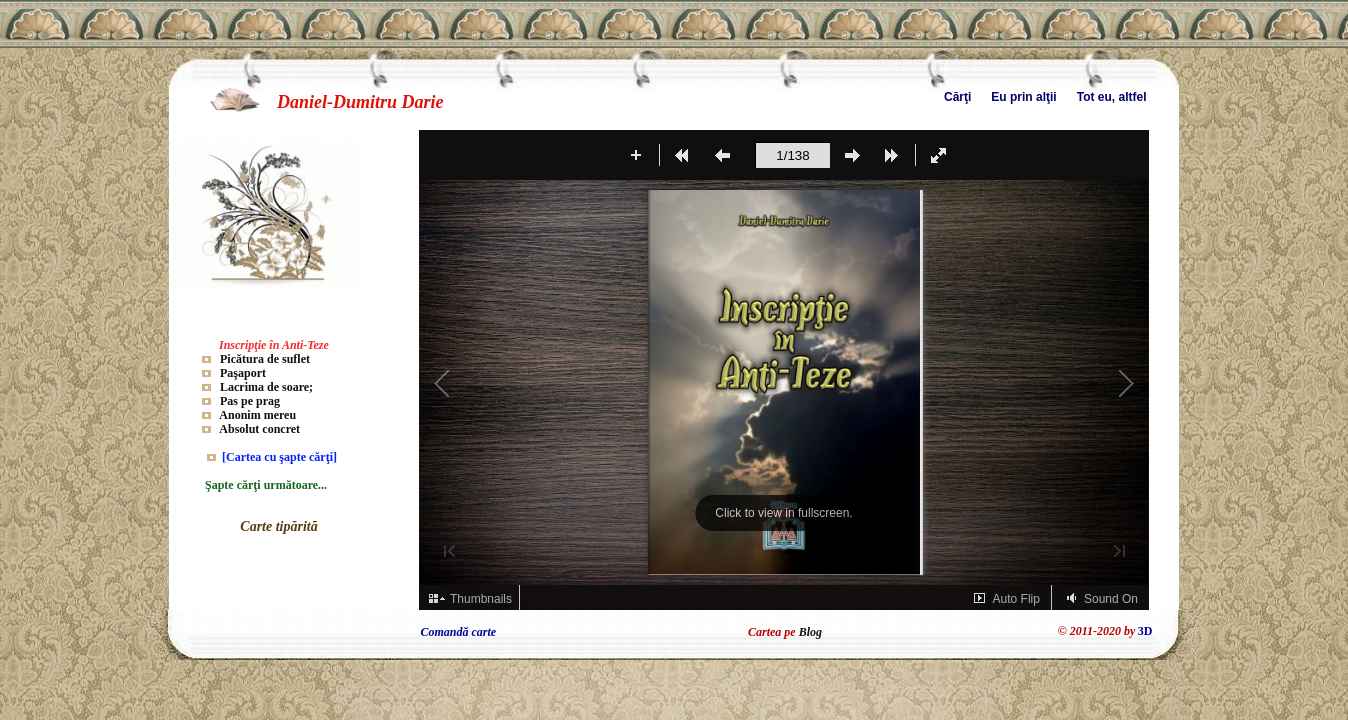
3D (1145, 631)
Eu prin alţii (1023, 97)
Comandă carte (459, 632)
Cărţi (957, 97)
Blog (810, 632)
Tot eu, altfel (1112, 97)
